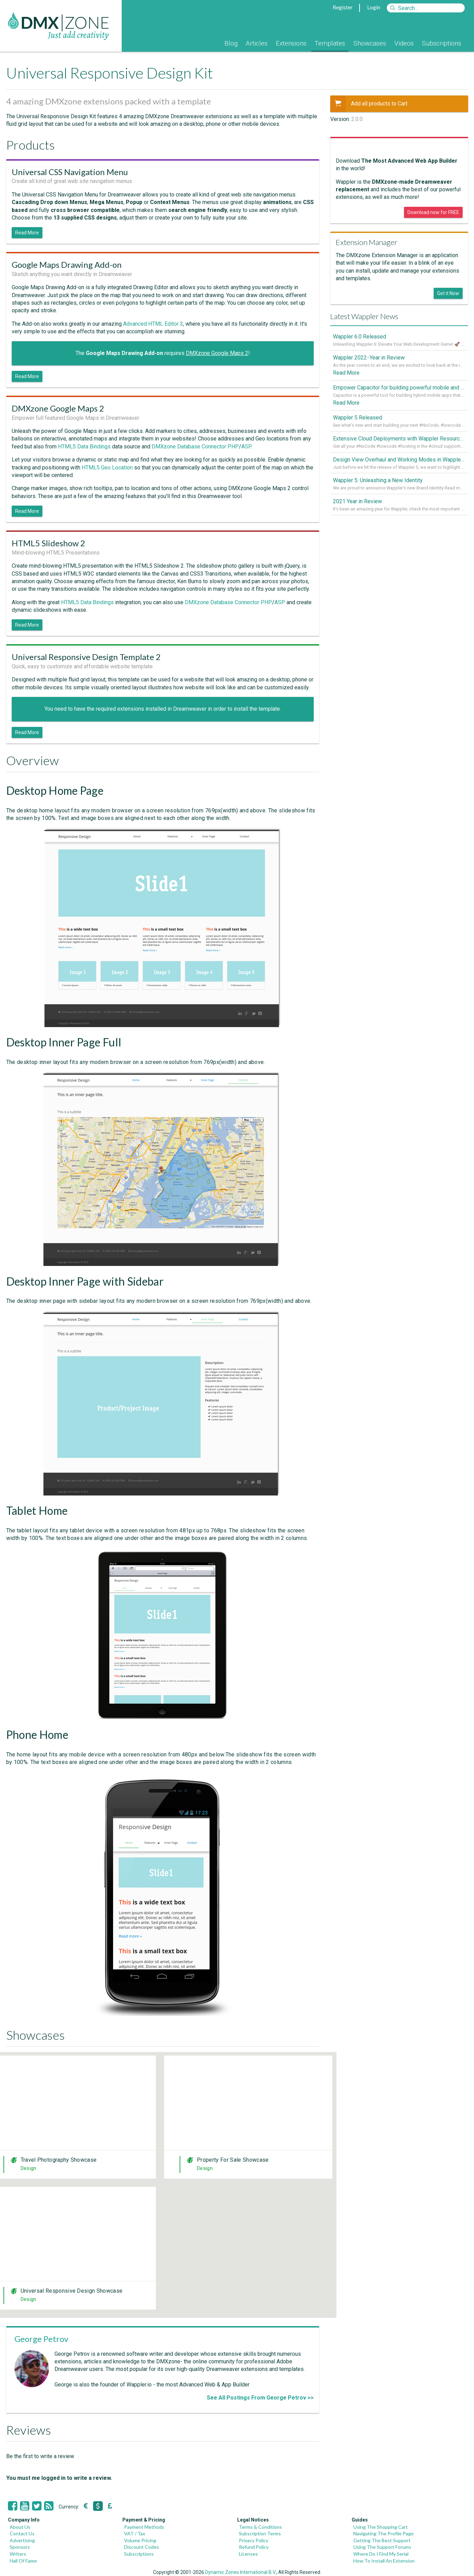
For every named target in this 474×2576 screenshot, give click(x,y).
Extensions (291, 43)
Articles (257, 43)
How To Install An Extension (384, 2561)
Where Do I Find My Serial (381, 2554)
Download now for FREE (433, 212)
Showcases (369, 43)
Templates (330, 43)
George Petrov (41, 2339)
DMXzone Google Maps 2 (217, 353)
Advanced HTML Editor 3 (153, 324)
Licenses (248, 2554)
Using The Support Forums (382, 2547)
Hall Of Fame (23, 2561)
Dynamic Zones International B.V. (240, 2572)
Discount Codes (141, 2547)
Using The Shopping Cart (380, 2527)
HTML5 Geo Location (107, 467)
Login (373, 7)
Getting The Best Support (382, 2540)
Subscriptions (441, 43)
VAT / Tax (134, 2533)
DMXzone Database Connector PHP (195, 446)
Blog (231, 43)
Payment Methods (144, 2527)
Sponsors (20, 2547)
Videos (404, 43)
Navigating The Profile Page (383, 2533)
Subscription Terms (260, 2533)
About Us (20, 2527)
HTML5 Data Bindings (84, 446)
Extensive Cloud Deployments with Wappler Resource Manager (399, 438)
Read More (27, 232)
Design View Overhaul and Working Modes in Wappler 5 (399, 459)
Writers (18, 2554)
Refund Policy (254, 2547)
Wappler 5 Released (357, 417)
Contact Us (22, 2533)
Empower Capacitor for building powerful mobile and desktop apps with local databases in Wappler (399, 387)
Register (343, 7)
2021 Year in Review (357, 501)
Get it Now (448, 293)
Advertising (22, 2540)
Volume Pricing (140, 2540)
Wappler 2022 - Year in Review (369, 357)
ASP (246, 446)
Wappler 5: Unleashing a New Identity (378, 480)
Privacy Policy (253, 2540)
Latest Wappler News (364, 316)
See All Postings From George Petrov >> (260, 2397)
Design (29, 2168)
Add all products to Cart (368, 103)
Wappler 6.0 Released (359, 336)
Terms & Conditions (260, 2527)
